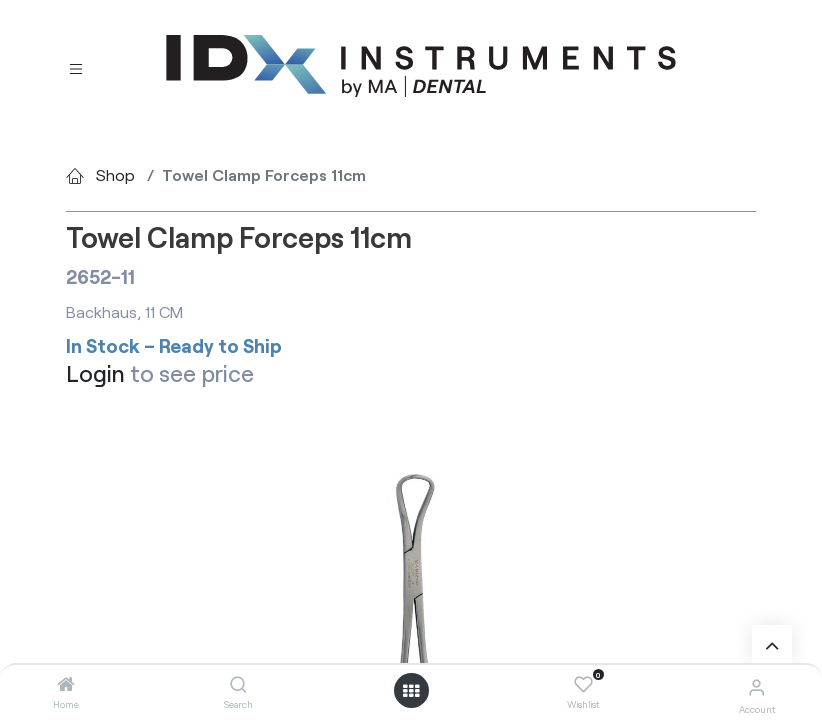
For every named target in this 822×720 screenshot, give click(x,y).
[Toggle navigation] (76, 66)
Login (95, 373)
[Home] (66, 684)
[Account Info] (756, 686)
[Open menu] (411, 691)
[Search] (238, 684)
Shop (115, 174)
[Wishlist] (583, 685)
